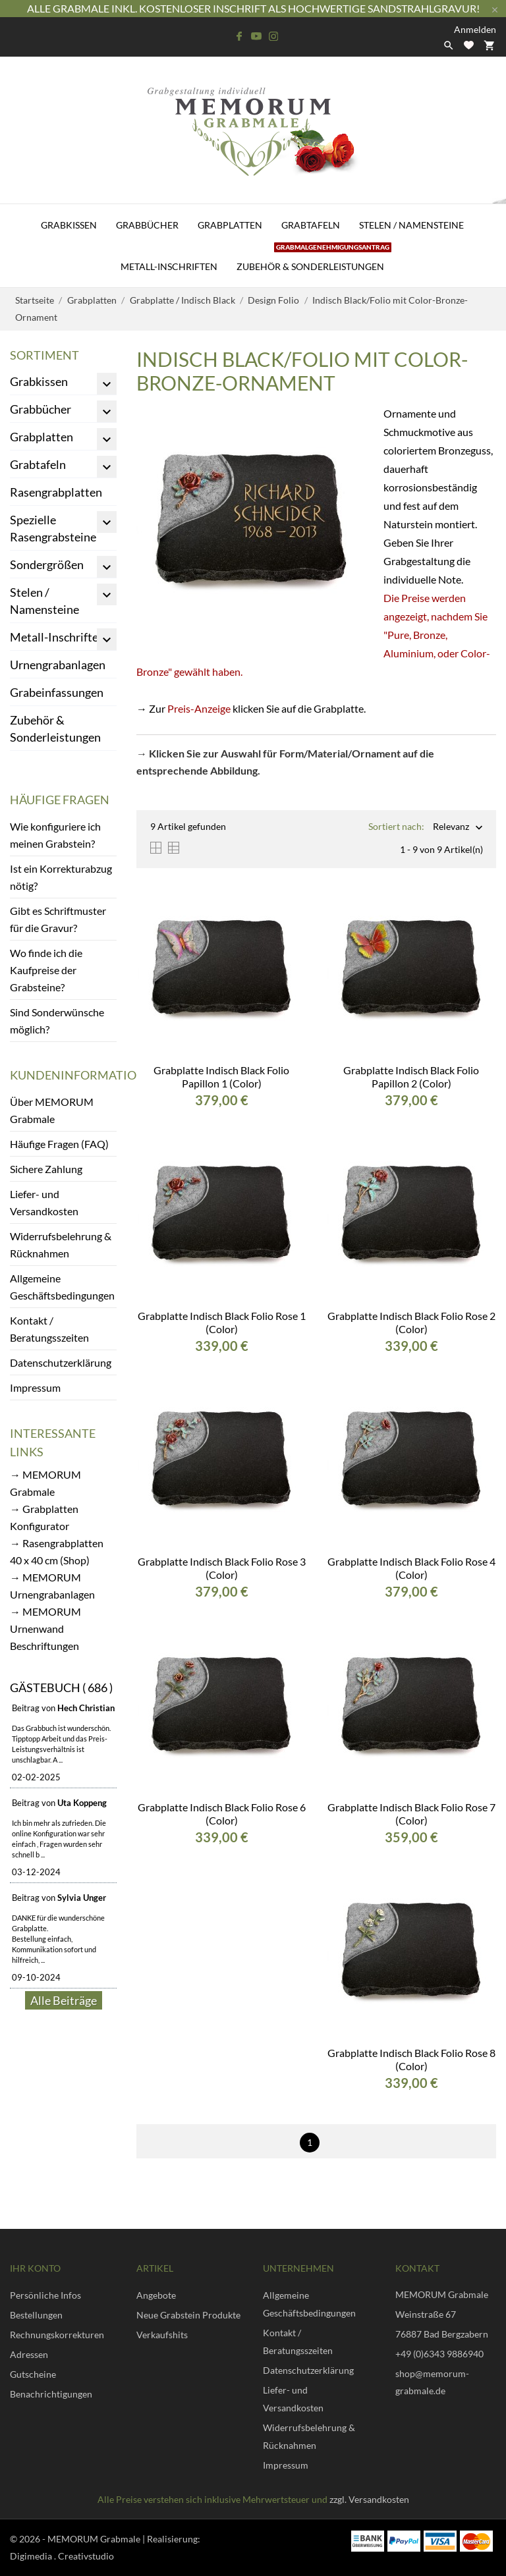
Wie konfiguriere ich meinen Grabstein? (55, 835)
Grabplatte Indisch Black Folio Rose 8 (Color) (411, 2059)
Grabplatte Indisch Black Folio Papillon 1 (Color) (221, 1076)
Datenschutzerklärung (60, 1362)
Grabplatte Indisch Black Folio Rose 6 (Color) (222, 1813)
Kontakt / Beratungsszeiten (49, 1329)
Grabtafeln (310, 225)
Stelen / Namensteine (411, 225)
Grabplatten (230, 225)
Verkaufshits (162, 2334)
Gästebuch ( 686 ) (61, 1687)
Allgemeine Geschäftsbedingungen (62, 1287)
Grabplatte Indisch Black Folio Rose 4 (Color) (411, 1568)
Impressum (35, 1387)
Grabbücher (147, 225)
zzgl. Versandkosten (369, 2499)
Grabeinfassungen (56, 692)
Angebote (156, 2295)
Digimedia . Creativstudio (62, 2556)
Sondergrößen (47, 564)
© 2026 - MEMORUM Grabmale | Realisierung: (105, 2538)
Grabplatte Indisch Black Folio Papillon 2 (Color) (411, 1076)
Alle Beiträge (63, 2000)
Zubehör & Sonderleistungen (314, 259)
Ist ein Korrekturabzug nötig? (61, 877)
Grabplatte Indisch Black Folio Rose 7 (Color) (411, 1813)
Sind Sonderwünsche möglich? (57, 1020)
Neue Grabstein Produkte (188, 2314)
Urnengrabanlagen (57, 664)
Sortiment (44, 355)
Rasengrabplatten (56, 492)
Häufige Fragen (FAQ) (59, 1143)
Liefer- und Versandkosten (44, 1202)
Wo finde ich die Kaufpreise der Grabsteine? (46, 969)
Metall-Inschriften (169, 266)
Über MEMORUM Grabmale (52, 1110)
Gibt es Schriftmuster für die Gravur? (58, 919)
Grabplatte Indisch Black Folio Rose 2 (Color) (411, 1322)
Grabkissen (69, 225)
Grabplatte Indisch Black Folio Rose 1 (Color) (222, 1322)
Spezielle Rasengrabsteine (53, 528)
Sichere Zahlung (46, 1169)
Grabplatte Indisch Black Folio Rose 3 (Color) (222, 1568)
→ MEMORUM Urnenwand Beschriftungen (45, 1628)
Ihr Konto (35, 2268)
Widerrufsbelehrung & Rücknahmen (60, 1244)
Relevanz (451, 828)
